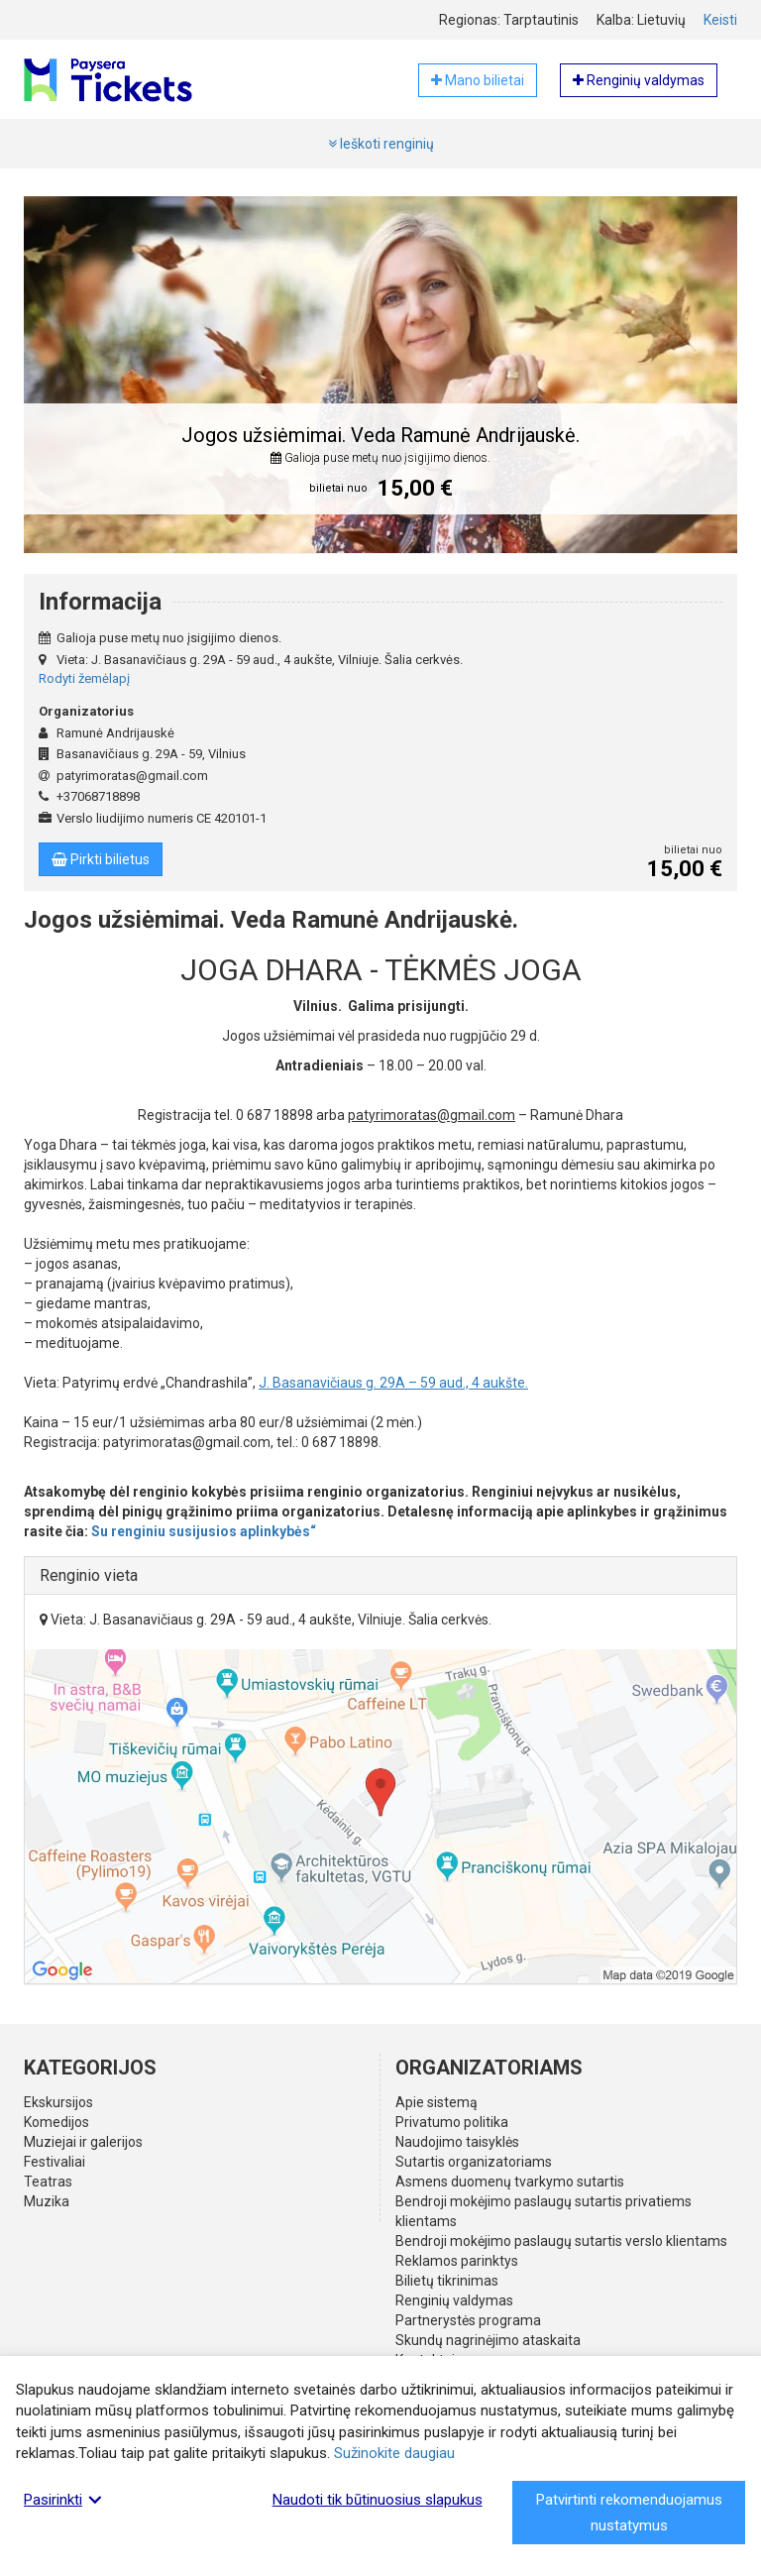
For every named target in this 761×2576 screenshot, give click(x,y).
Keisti (720, 20)
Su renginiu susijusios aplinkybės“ (203, 1531)
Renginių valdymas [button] (639, 80)
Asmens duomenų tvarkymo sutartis (509, 2181)
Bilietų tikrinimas (446, 2281)
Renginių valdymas (454, 2300)
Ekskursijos (58, 2102)
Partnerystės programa (468, 2320)
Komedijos (56, 2122)
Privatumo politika (451, 2122)
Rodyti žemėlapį (84, 678)
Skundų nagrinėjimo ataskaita (488, 2340)
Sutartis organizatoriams (473, 2162)
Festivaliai (54, 2162)
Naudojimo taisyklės (457, 2142)
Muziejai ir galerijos (83, 2142)
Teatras (48, 2181)
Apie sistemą (436, 2102)
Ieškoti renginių (381, 144)
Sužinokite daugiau (394, 2453)
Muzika (46, 2201)
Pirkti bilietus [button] (101, 859)
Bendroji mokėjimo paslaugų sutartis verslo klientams (561, 2241)
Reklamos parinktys (456, 2261)
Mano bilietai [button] (477, 80)
